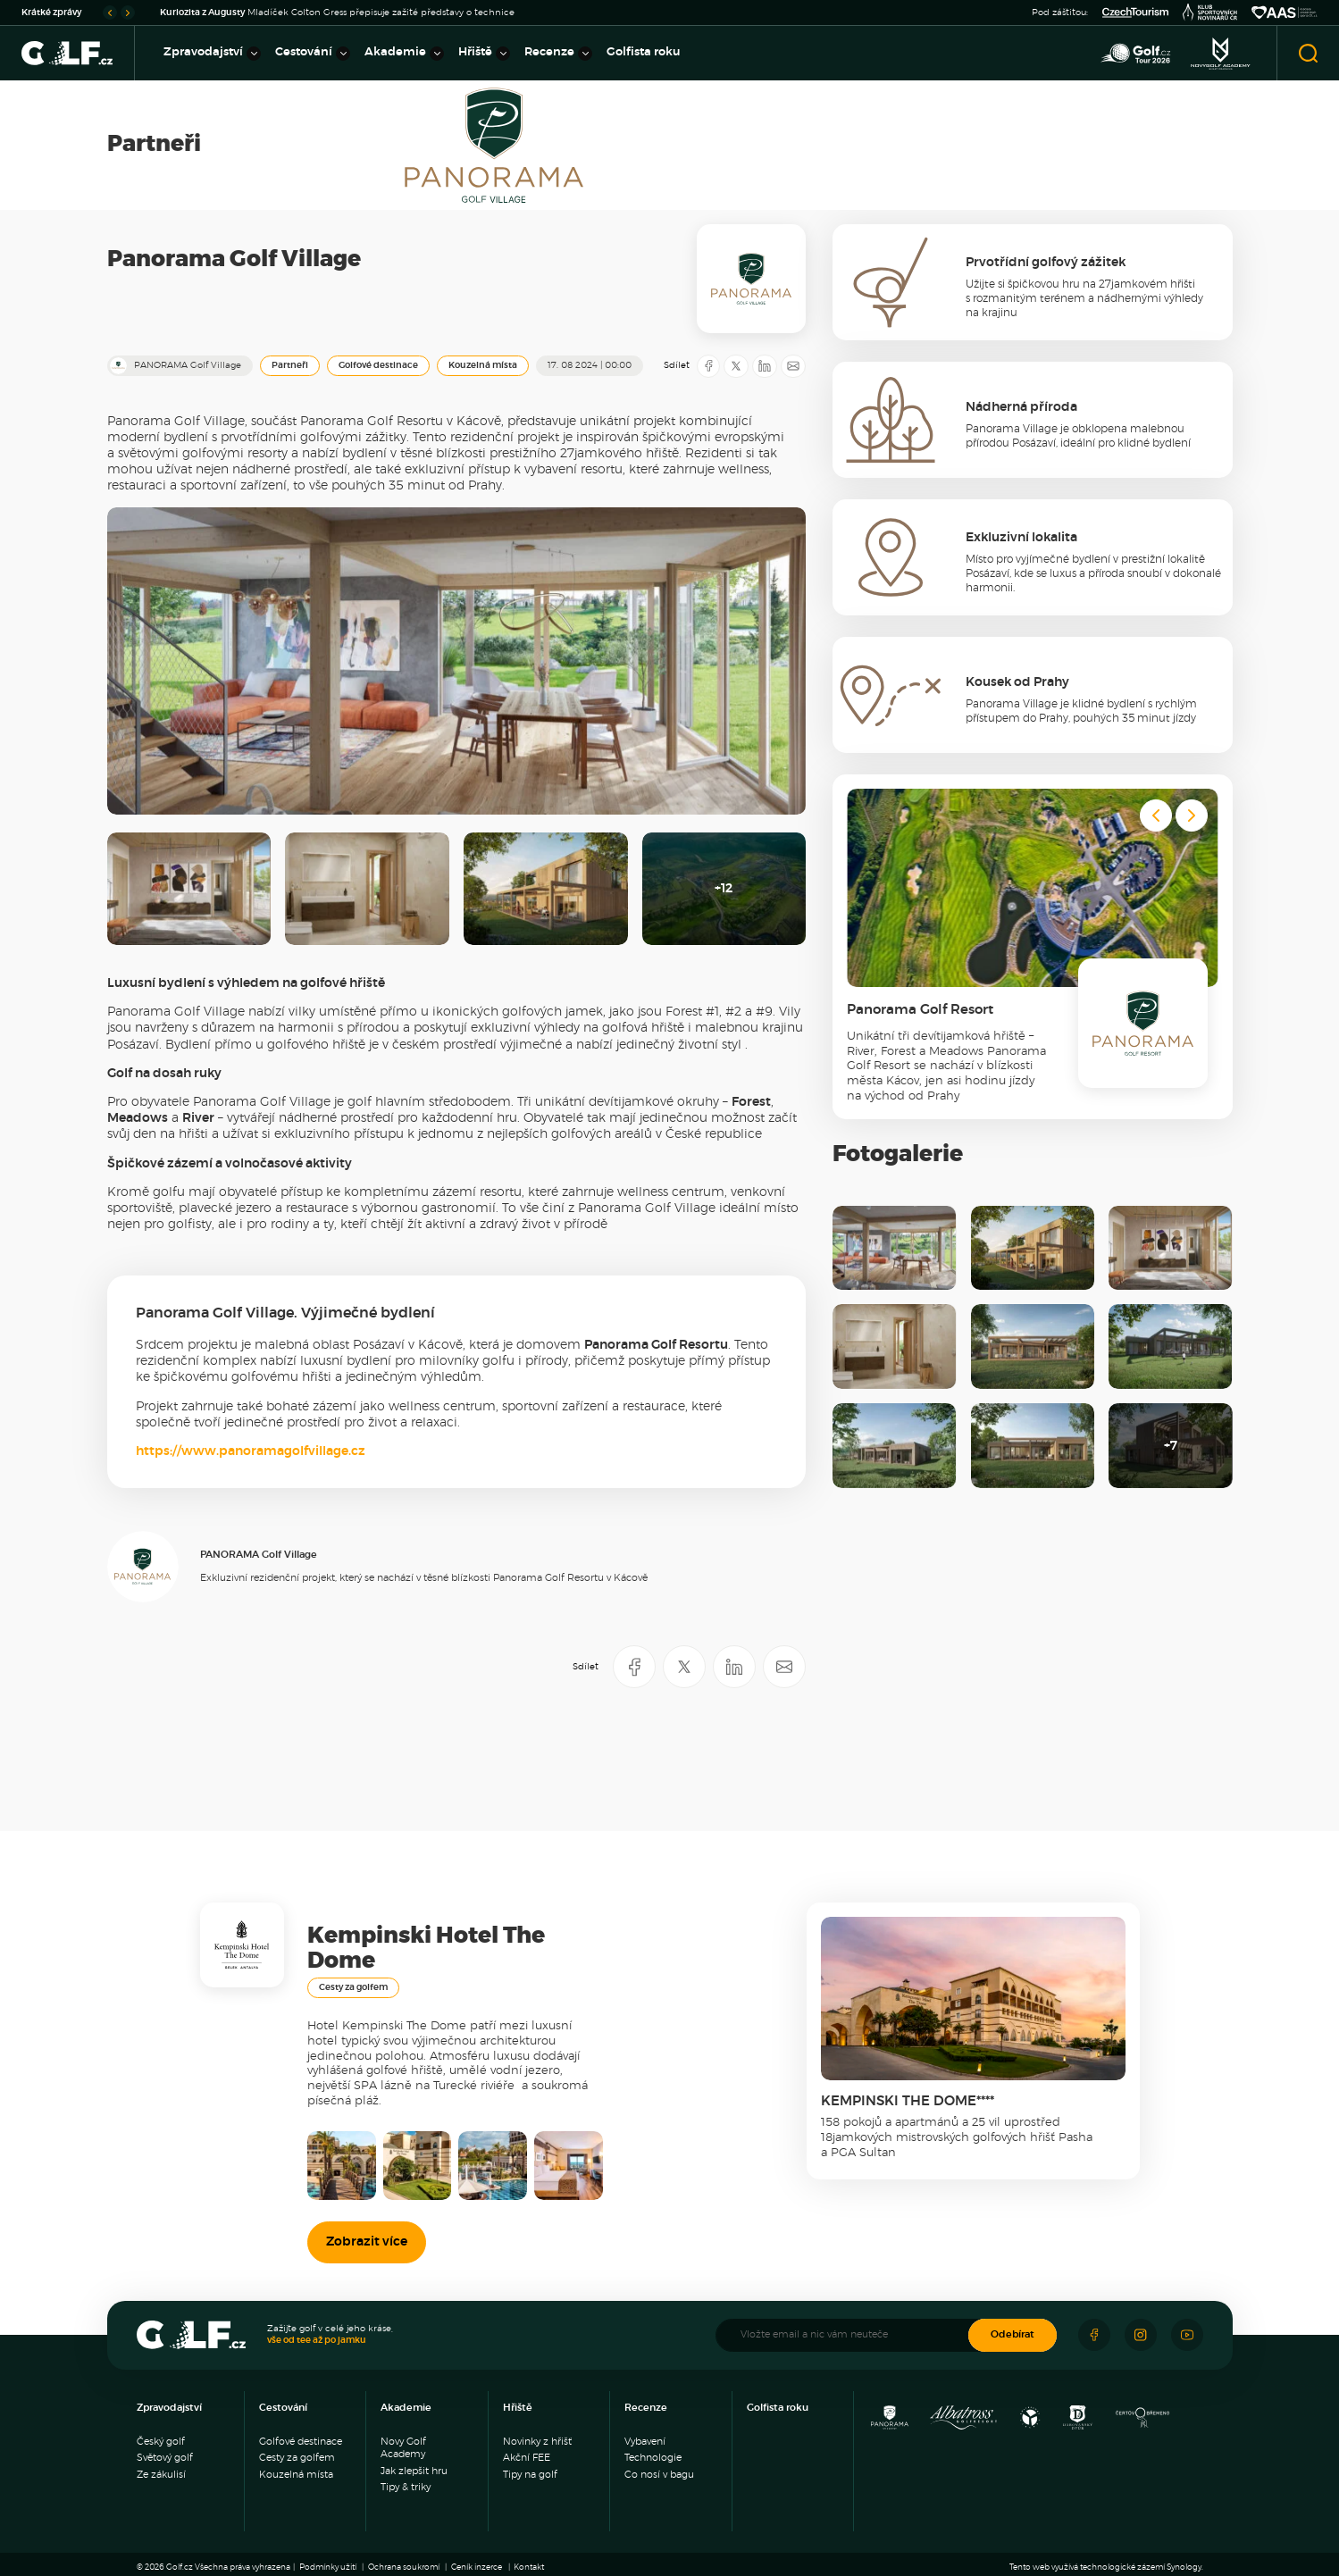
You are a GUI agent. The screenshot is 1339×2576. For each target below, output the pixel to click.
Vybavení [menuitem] (644, 2441)
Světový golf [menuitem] (165, 2458)
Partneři (290, 365)
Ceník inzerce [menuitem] (476, 2567)
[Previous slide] (110, 12)
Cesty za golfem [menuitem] (297, 2458)
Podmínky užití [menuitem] (327, 2567)
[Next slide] (1192, 815)
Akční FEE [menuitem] (526, 2458)
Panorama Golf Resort (920, 1009)
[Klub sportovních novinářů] (1210, 12)
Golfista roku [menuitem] (644, 52)
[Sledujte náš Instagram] (1141, 2335)
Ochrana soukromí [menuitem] (403, 2567)
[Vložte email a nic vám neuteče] (851, 2335)
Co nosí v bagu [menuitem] (659, 2475)
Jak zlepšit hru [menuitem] (414, 2471)
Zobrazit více (366, 2242)
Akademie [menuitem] (404, 53)
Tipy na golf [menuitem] (530, 2475)
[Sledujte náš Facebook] (1094, 2335)
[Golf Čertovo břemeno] (1143, 2422)
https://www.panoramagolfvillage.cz (250, 1451)
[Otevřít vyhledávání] (1308, 53)
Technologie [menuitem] (653, 2458)
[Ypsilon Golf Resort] (1030, 2422)
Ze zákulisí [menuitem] (161, 2475)
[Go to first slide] (128, 12)
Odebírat (1012, 2334)
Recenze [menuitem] (558, 53)
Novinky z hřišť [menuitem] (537, 2441)
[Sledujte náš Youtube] (1187, 2335)
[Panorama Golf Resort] (889, 2422)
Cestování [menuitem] (312, 53)
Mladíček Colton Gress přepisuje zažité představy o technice (337, 12)
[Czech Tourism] (1135, 12)
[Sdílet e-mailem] (793, 366)
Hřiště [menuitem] (484, 53)
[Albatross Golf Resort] (963, 2422)
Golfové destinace (378, 365)
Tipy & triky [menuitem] (406, 2487)
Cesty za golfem (353, 1987)
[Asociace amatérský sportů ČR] (1284, 12)
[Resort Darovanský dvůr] (1077, 2422)
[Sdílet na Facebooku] (708, 366)
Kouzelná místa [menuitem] (296, 2475)
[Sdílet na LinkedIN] (764, 366)
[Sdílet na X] (736, 366)
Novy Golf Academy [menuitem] (403, 2448)
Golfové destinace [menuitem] (300, 2441)
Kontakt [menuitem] (529, 2567)
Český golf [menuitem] (161, 2441)
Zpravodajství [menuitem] (212, 53)
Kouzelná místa (482, 365)
